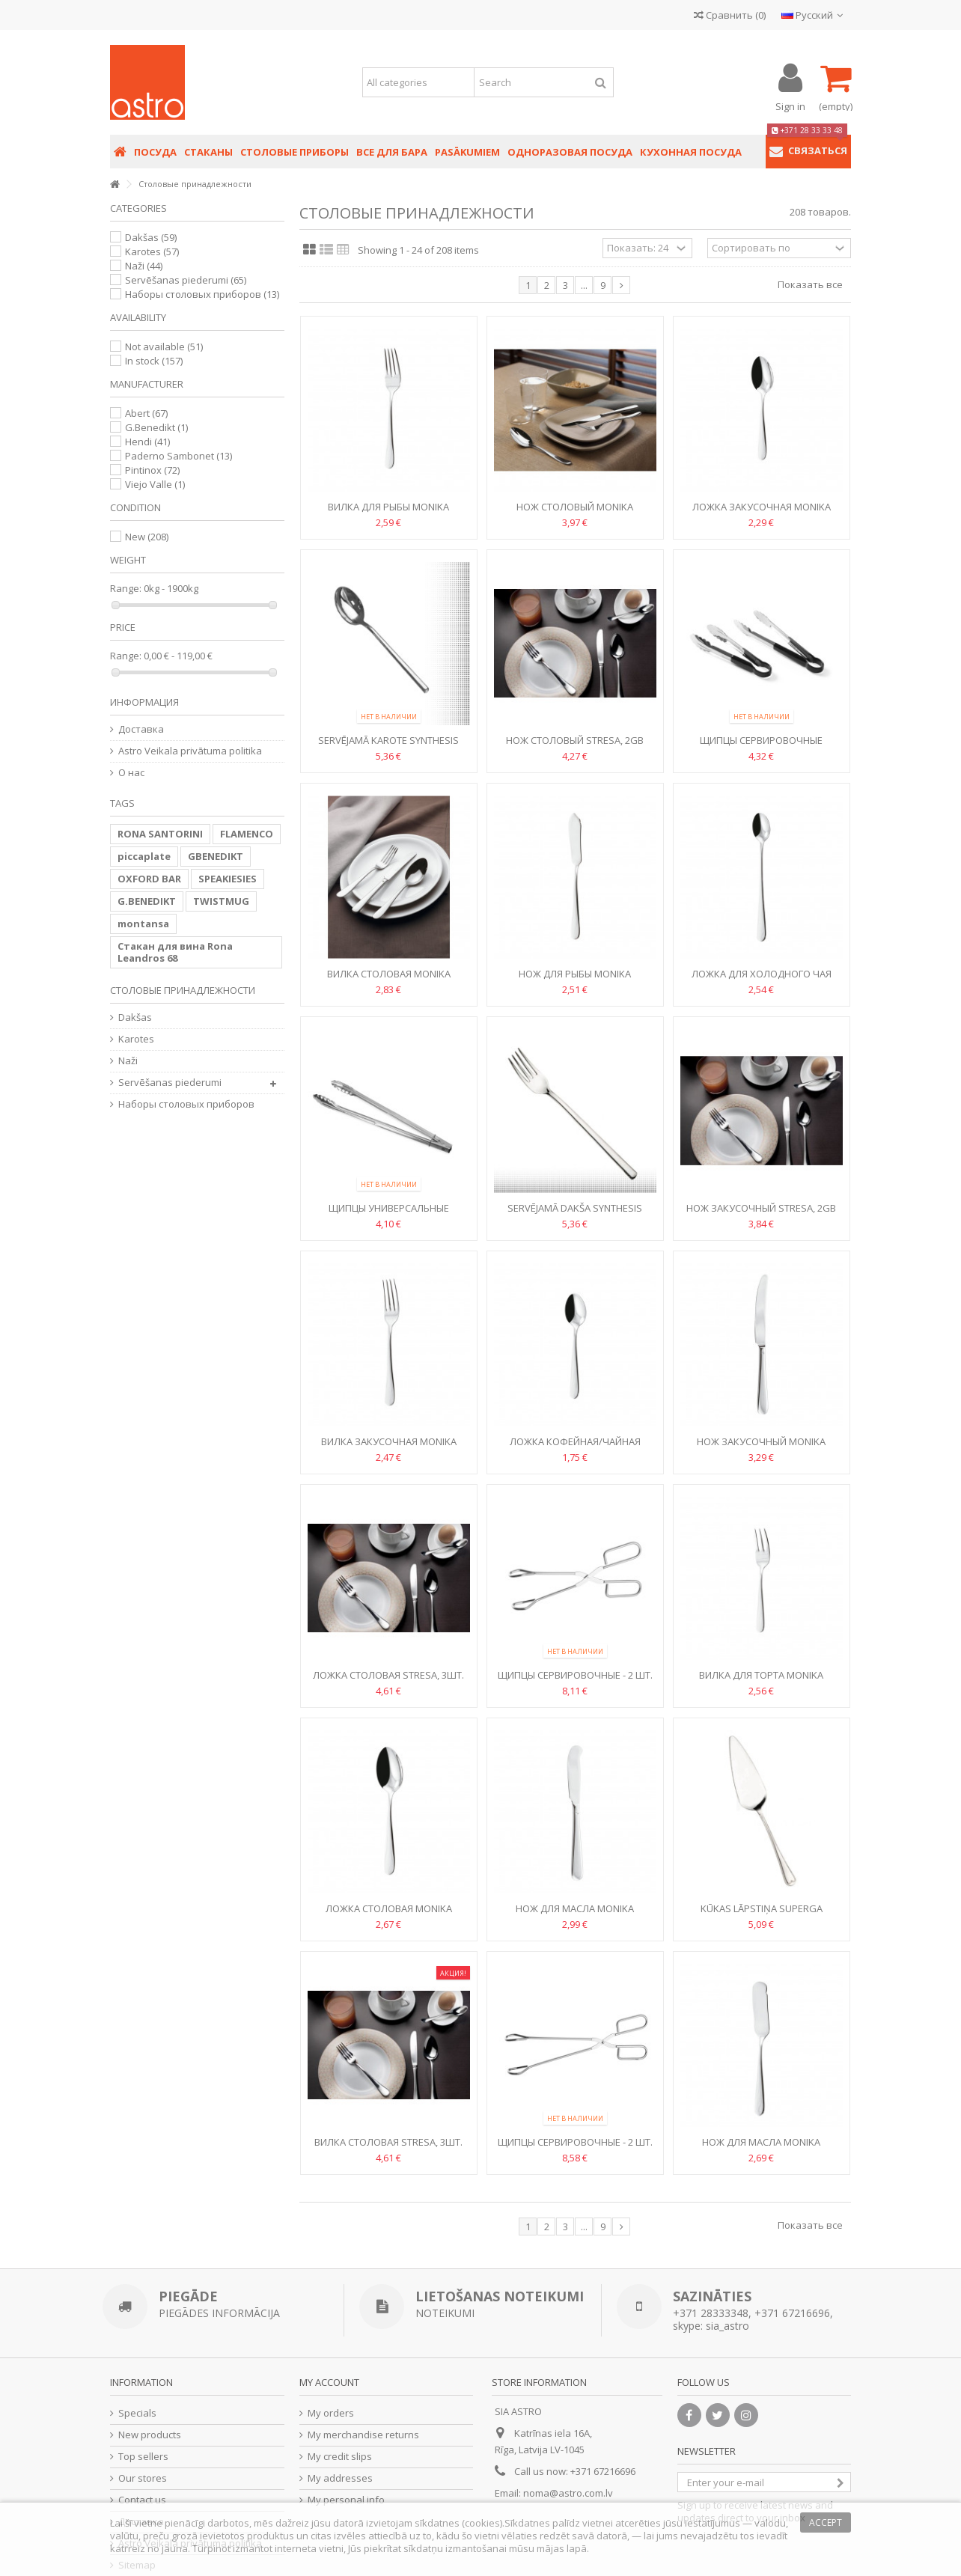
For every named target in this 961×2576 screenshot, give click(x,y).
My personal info (346, 2500)
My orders (331, 2413)
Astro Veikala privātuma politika (190, 751)
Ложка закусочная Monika (761, 506)
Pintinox (152, 470)
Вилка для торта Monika (761, 1675)
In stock (154, 360)
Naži (143, 265)
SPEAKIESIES (227, 878)
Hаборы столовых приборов (202, 294)
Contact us (142, 2500)
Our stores (142, 2478)
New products (149, 2435)
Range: (125, 588)
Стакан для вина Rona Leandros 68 (175, 952)
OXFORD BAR (149, 878)
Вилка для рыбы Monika (388, 506)
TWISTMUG (221, 901)
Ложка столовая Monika (389, 1908)
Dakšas (151, 237)
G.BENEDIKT (147, 901)
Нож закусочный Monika (761, 1441)
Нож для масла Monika (575, 1908)
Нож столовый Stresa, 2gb (575, 740)
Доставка (141, 729)
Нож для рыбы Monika (575, 973)
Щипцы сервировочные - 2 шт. (575, 1675)
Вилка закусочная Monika (389, 1441)
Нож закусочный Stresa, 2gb (761, 1208)
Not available (164, 346)
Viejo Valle (155, 484)
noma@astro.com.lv (568, 2493)
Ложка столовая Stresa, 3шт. (388, 1675)
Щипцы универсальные (389, 1208)
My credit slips (340, 2456)
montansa (143, 923)
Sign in (790, 105)
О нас (131, 772)
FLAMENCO (246, 833)
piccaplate (144, 856)
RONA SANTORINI (160, 833)
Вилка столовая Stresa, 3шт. (388, 2142)
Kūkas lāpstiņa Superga (762, 1908)
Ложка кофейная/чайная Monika (575, 1448)
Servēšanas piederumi (185, 280)
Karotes (152, 251)
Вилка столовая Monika (389, 973)
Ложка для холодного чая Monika (762, 980)
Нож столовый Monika (574, 506)
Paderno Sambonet (178, 456)
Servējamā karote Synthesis (388, 740)
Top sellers (143, 2456)
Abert (146, 413)
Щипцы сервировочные (761, 740)
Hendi (147, 441)
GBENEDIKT (215, 856)
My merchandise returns (363, 2435)
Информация (144, 702)
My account (329, 2382)
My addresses (340, 2478)
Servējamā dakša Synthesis (574, 1208)
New (146, 536)
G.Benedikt (156, 427)
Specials (137, 2413)
